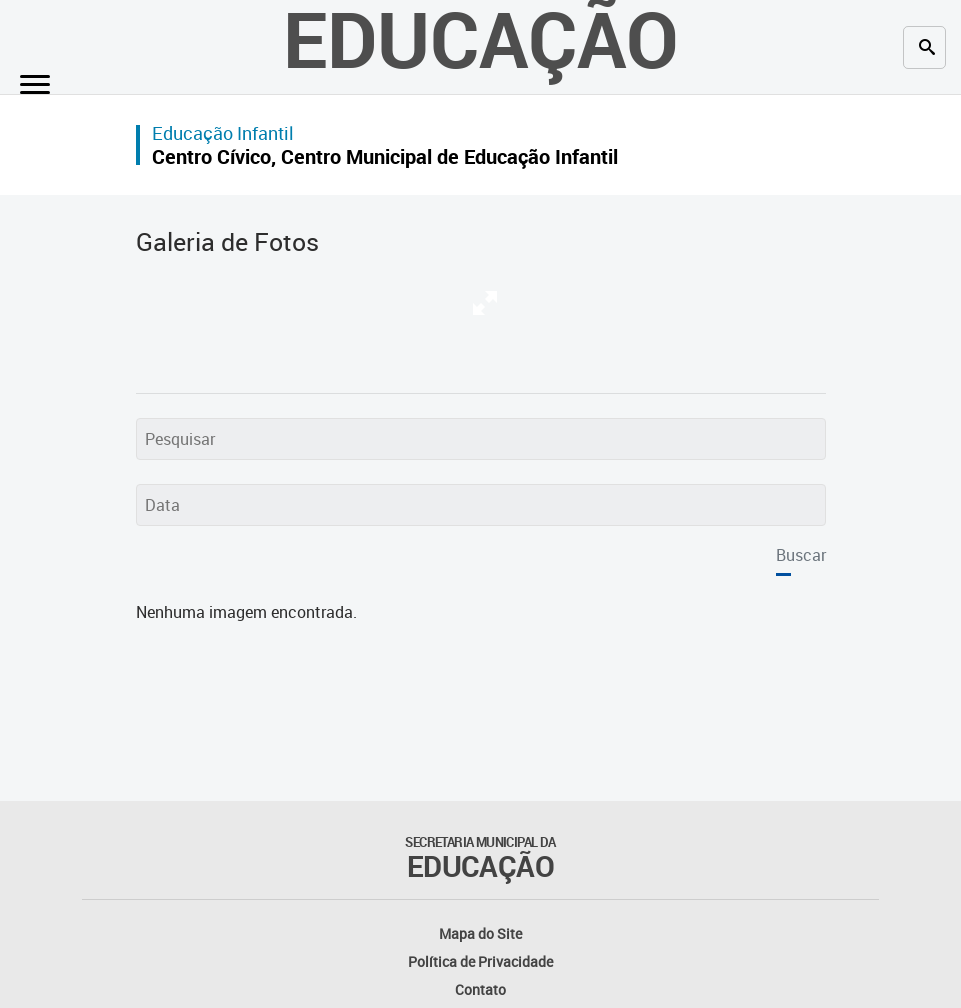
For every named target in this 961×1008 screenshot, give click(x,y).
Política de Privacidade (480, 961)
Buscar (801, 555)
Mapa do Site (480, 933)
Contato (480, 989)
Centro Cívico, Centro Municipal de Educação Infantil (385, 156)
